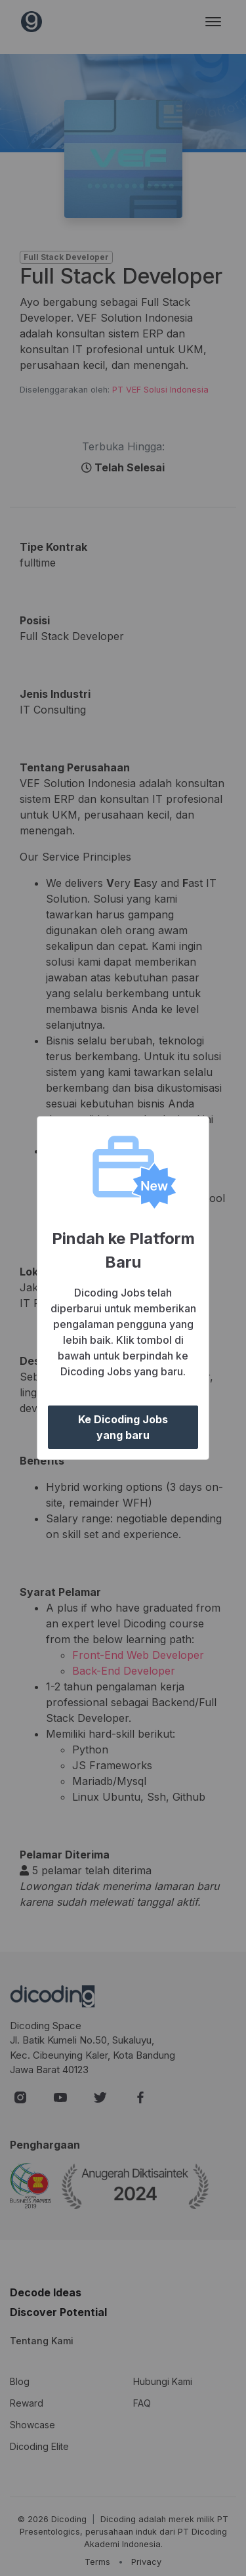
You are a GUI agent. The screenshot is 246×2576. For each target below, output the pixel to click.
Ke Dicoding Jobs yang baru (123, 1427)
